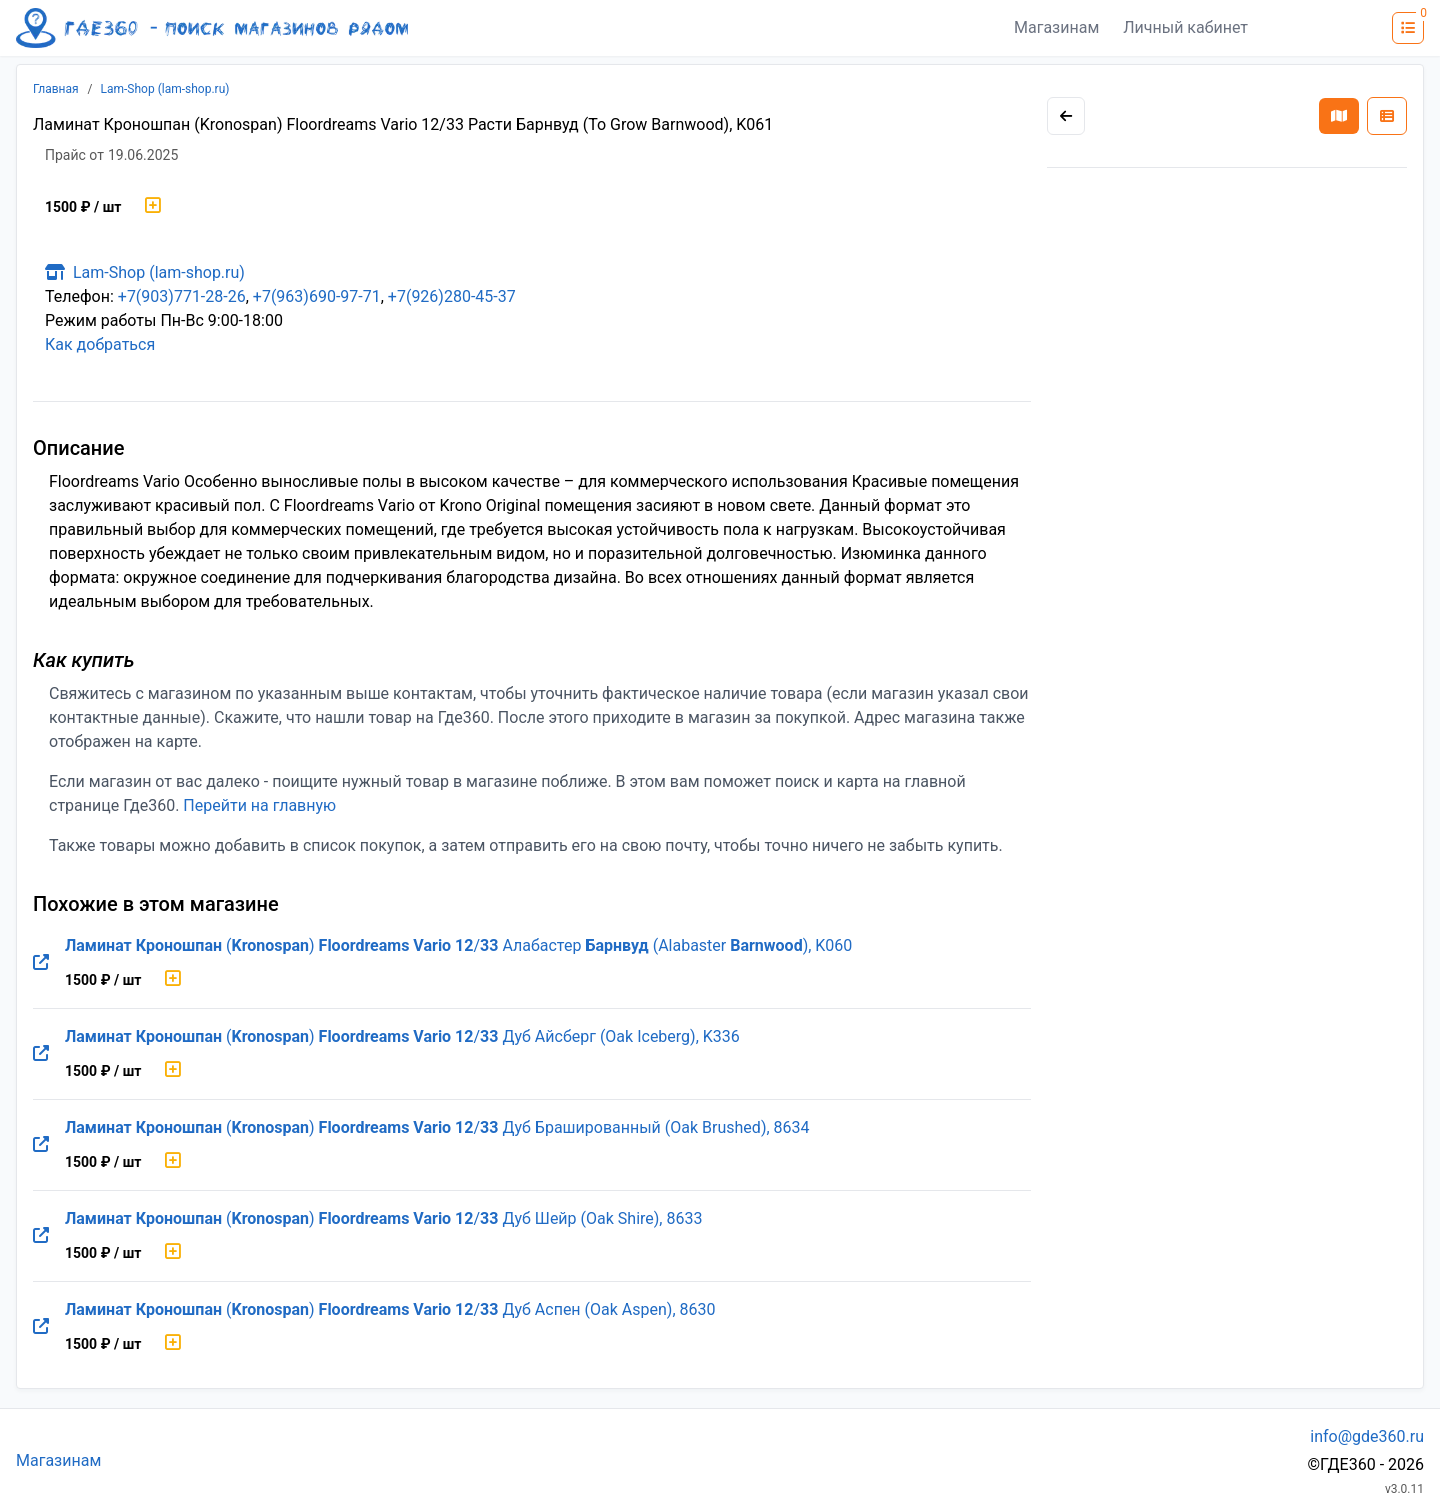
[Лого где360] (212, 28)
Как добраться (100, 344)
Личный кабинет (1185, 27)
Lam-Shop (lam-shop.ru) (165, 89)
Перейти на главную (259, 805)
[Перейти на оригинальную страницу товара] (41, 963)
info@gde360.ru (1367, 1436)
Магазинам (1056, 27)
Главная (56, 89)
